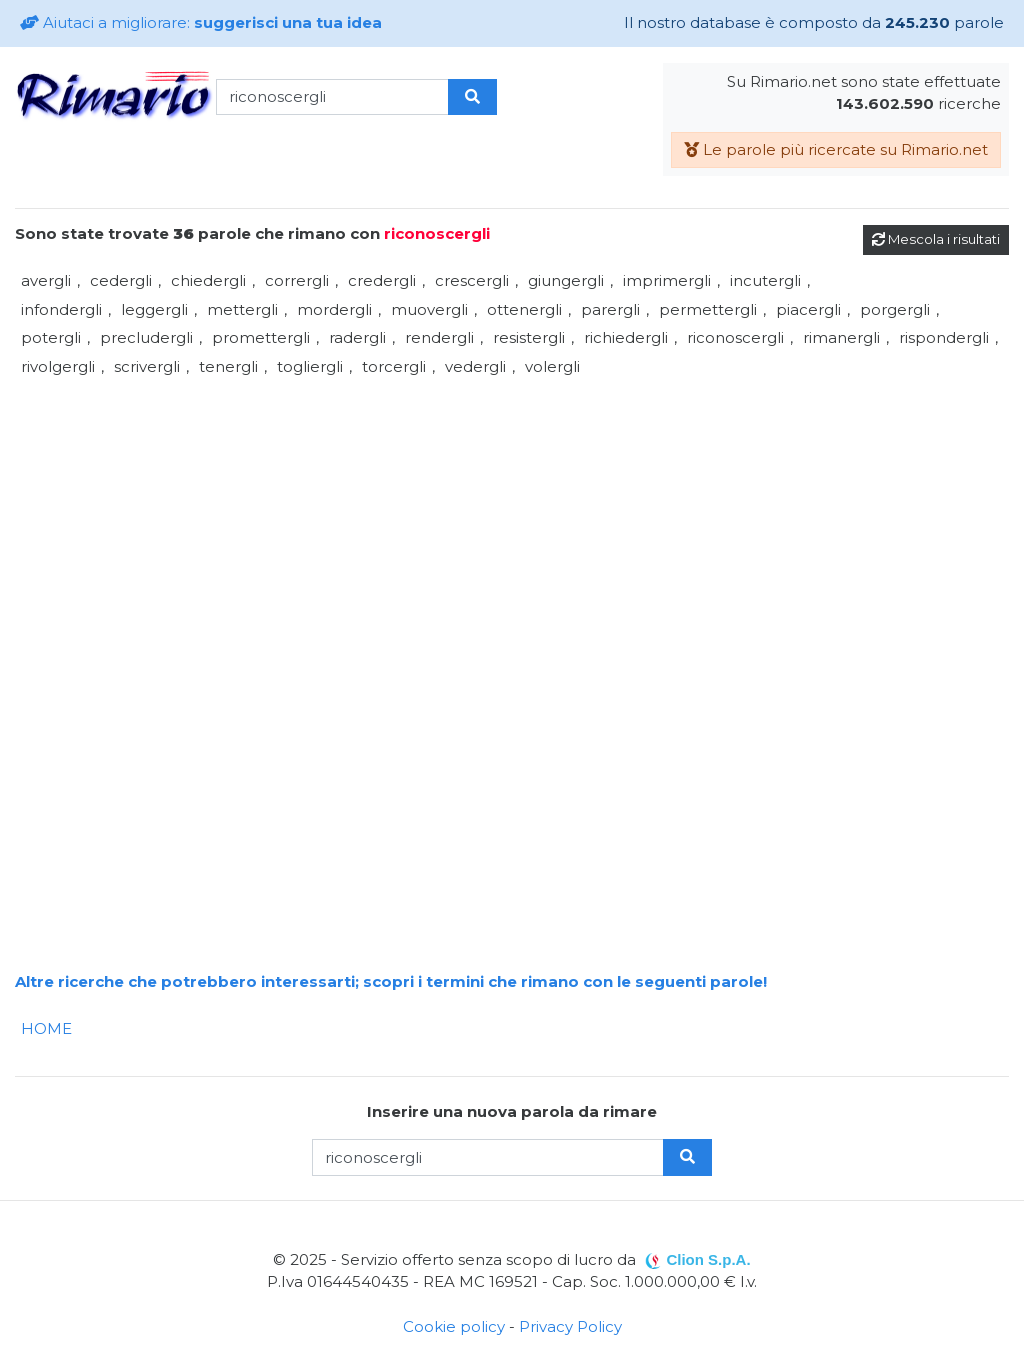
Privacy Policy (570, 1326)
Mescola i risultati (936, 239)
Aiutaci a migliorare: (201, 22)
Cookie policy (454, 1326)
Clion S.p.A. (708, 1259)
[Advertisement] (512, 521)
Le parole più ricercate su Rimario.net (836, 149)
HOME (46, 1028)
